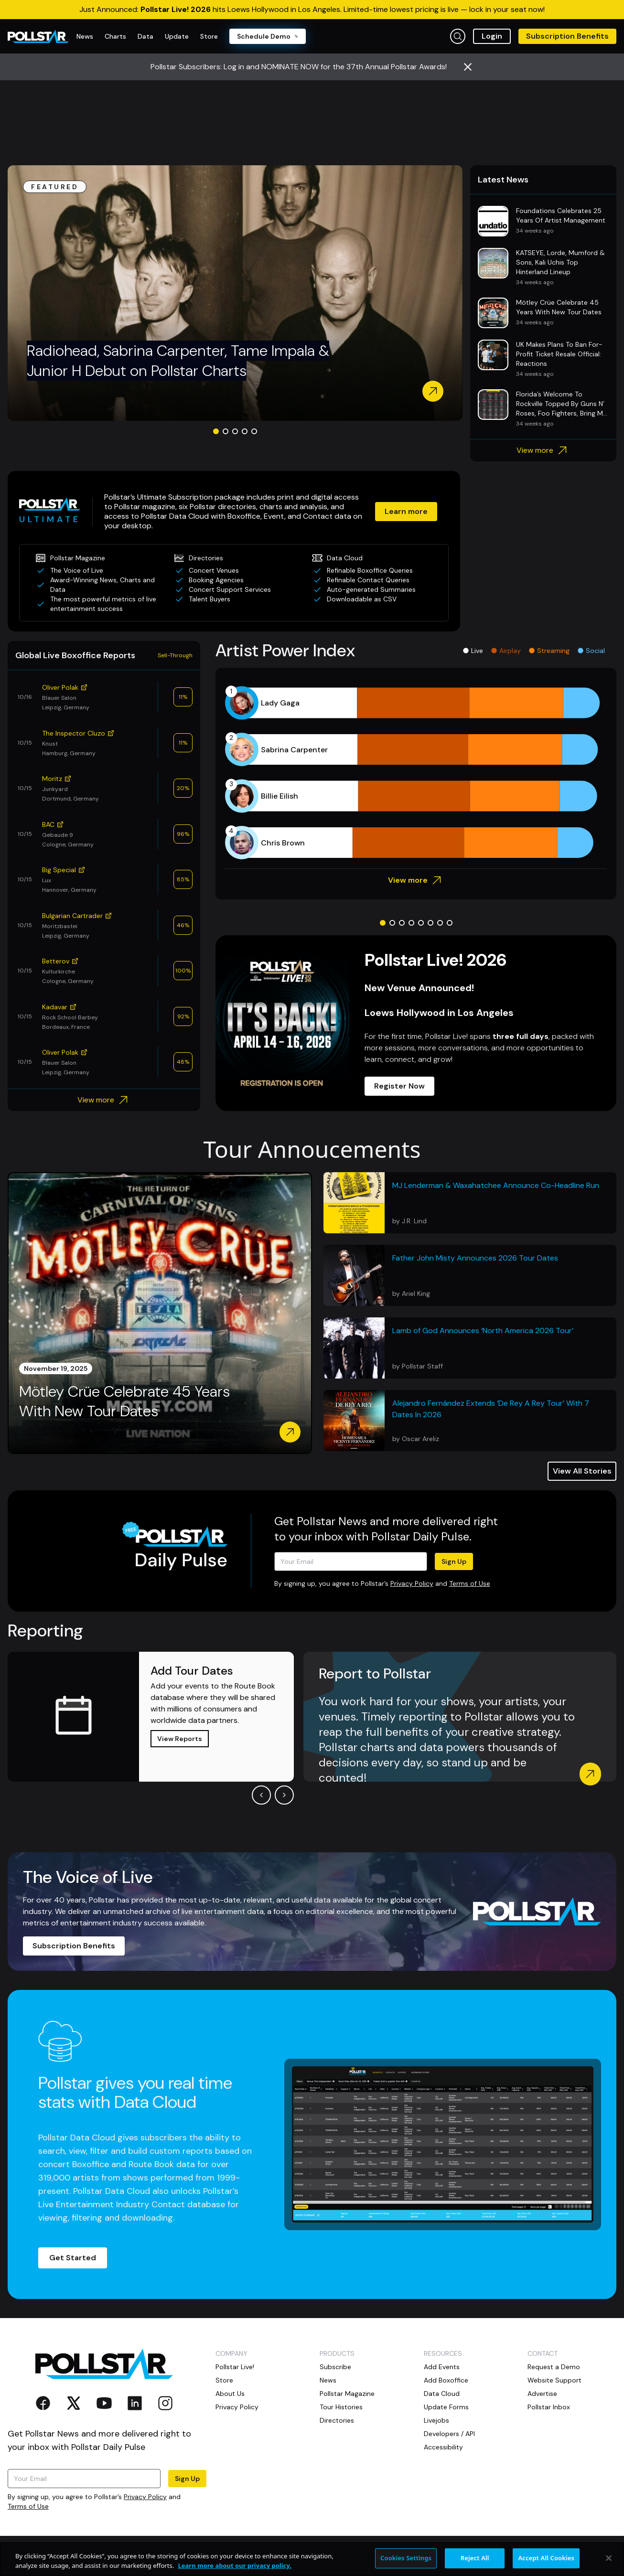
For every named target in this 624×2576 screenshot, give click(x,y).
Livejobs (436, 2420)
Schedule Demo (267, 36)
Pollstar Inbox (548, 2407)
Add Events (442, 2366)
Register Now (399, 1086)
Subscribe (335, 2366)
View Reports (179, 1738)
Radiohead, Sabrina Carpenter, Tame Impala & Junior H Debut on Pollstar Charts (178, 361)
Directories (337, 2420)
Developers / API (449, 2433)
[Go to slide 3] (235, 431)
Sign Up (453, 1561)
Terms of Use (469, 1583)
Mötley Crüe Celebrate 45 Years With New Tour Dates (124, 1402)
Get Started (72, 2258)
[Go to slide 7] (440, 923)
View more (543, 450)
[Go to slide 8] (449, 923)
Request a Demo (553, 2366)
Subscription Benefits (567, 36)
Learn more (406, 511)
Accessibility (443, 2447)
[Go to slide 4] (244, 431)
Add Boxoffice (446, 2380)
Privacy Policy (411, 1583)
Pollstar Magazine (347, 2393)
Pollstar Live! (234, 2366)
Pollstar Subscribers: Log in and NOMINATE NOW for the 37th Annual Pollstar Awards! (299, 67)
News (328, 2380)
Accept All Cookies (546, 2565)
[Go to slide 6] (430, 923)
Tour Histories (341, 2407)
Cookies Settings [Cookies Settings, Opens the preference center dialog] (405, 2565)
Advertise (542, 2393)
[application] (416, 772)
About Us (230, 2393)
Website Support (554, 2380)
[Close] (608, 2564)
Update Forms (446, 2407)
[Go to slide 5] (254, 431)
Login (492, 36)
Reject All (475, 2565)
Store (224, 2380)
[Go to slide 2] (225, 431)
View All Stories (582, 1471)
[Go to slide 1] (216, 431)
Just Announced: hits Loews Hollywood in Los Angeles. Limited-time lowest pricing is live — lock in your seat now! (312, 9)
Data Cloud (442, 2393)
